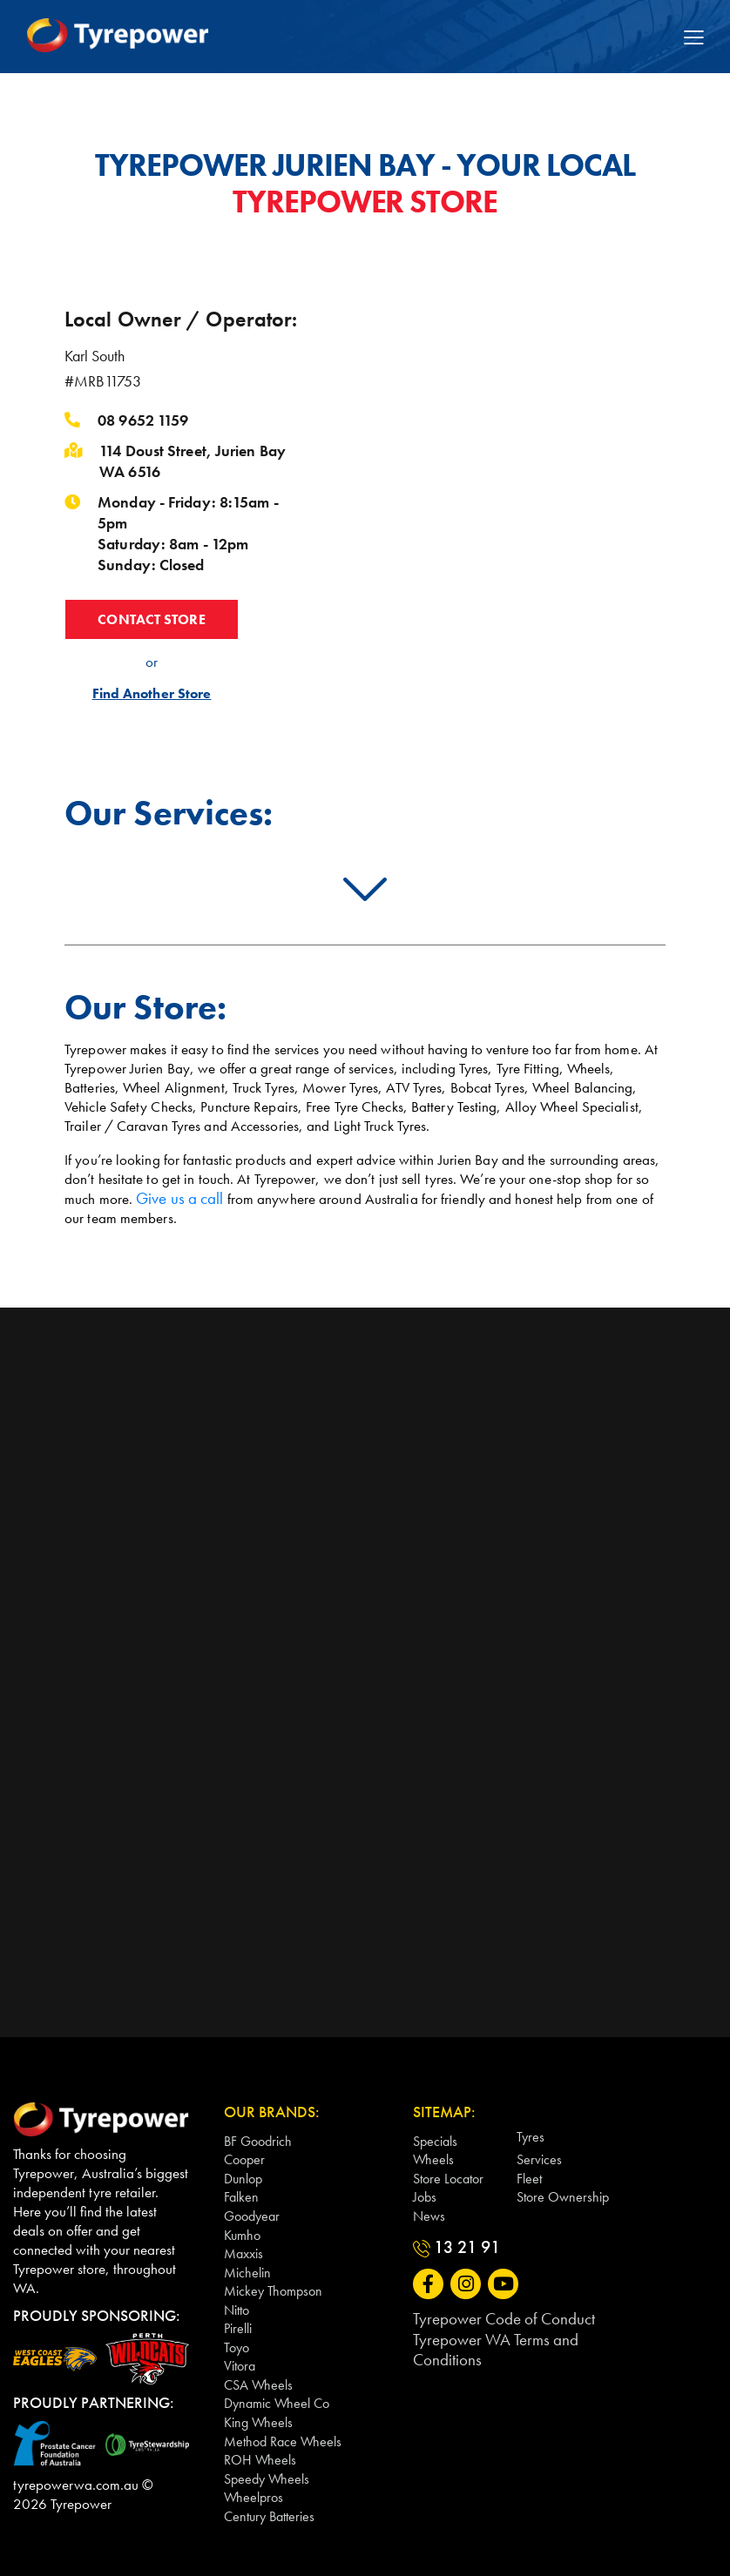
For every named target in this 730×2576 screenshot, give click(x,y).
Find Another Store (151, 695)
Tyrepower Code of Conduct (495, 2317)
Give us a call (176, 1197)
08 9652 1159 (143, 420)
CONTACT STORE (151, 619)
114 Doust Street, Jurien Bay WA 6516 (192, 461)
